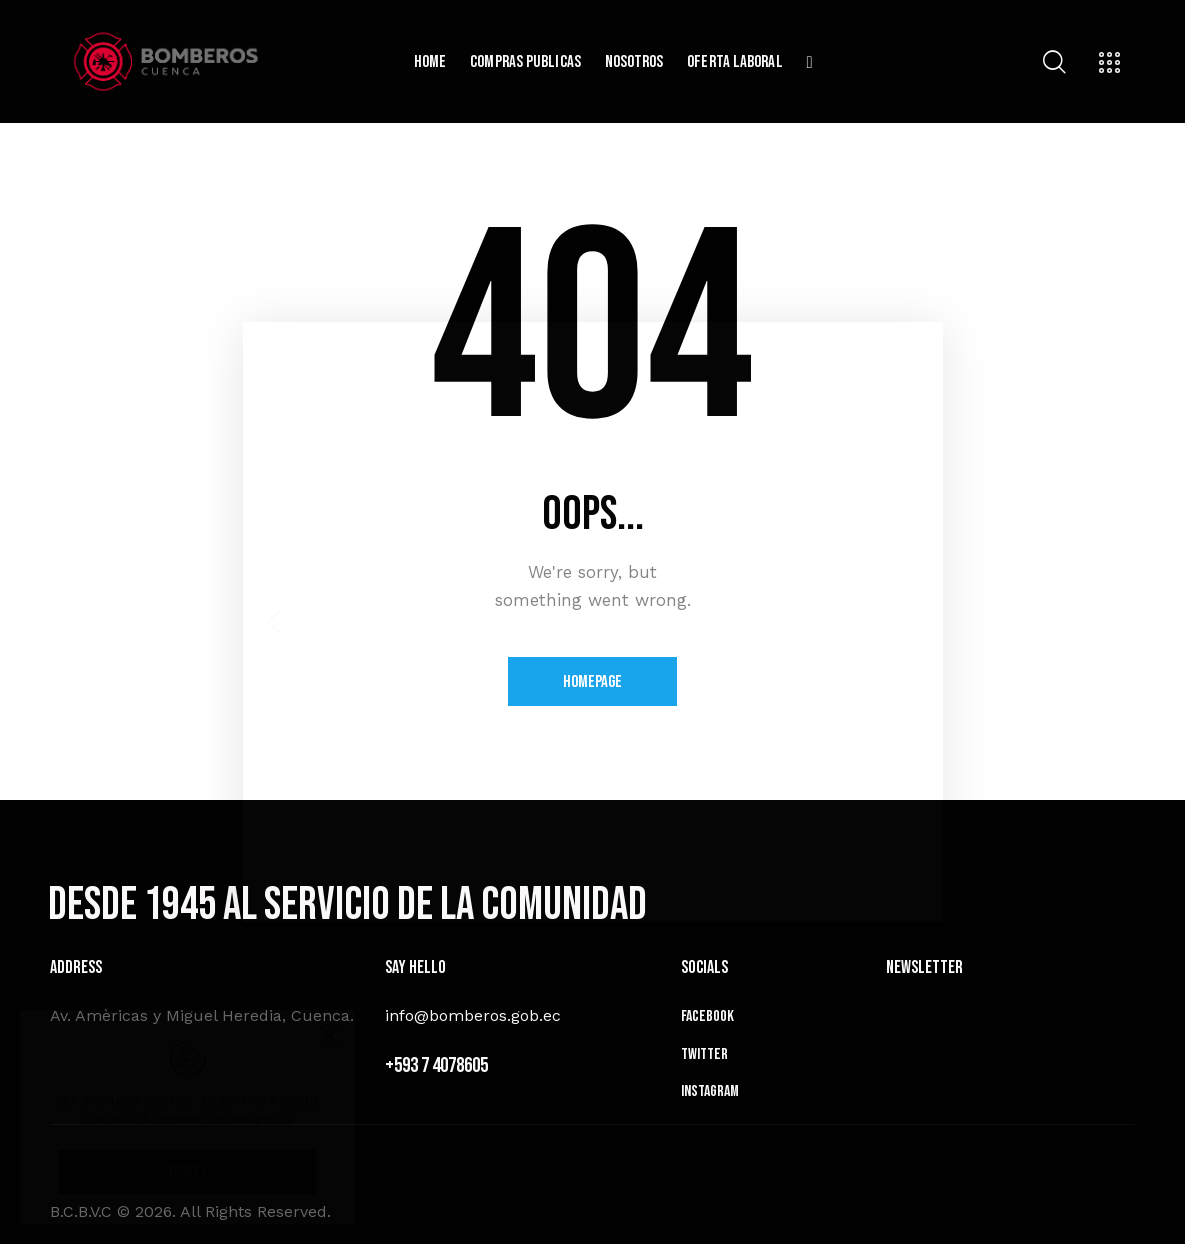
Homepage (592, 682)
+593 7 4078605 (436, 1065)
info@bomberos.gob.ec (473, 1015)
